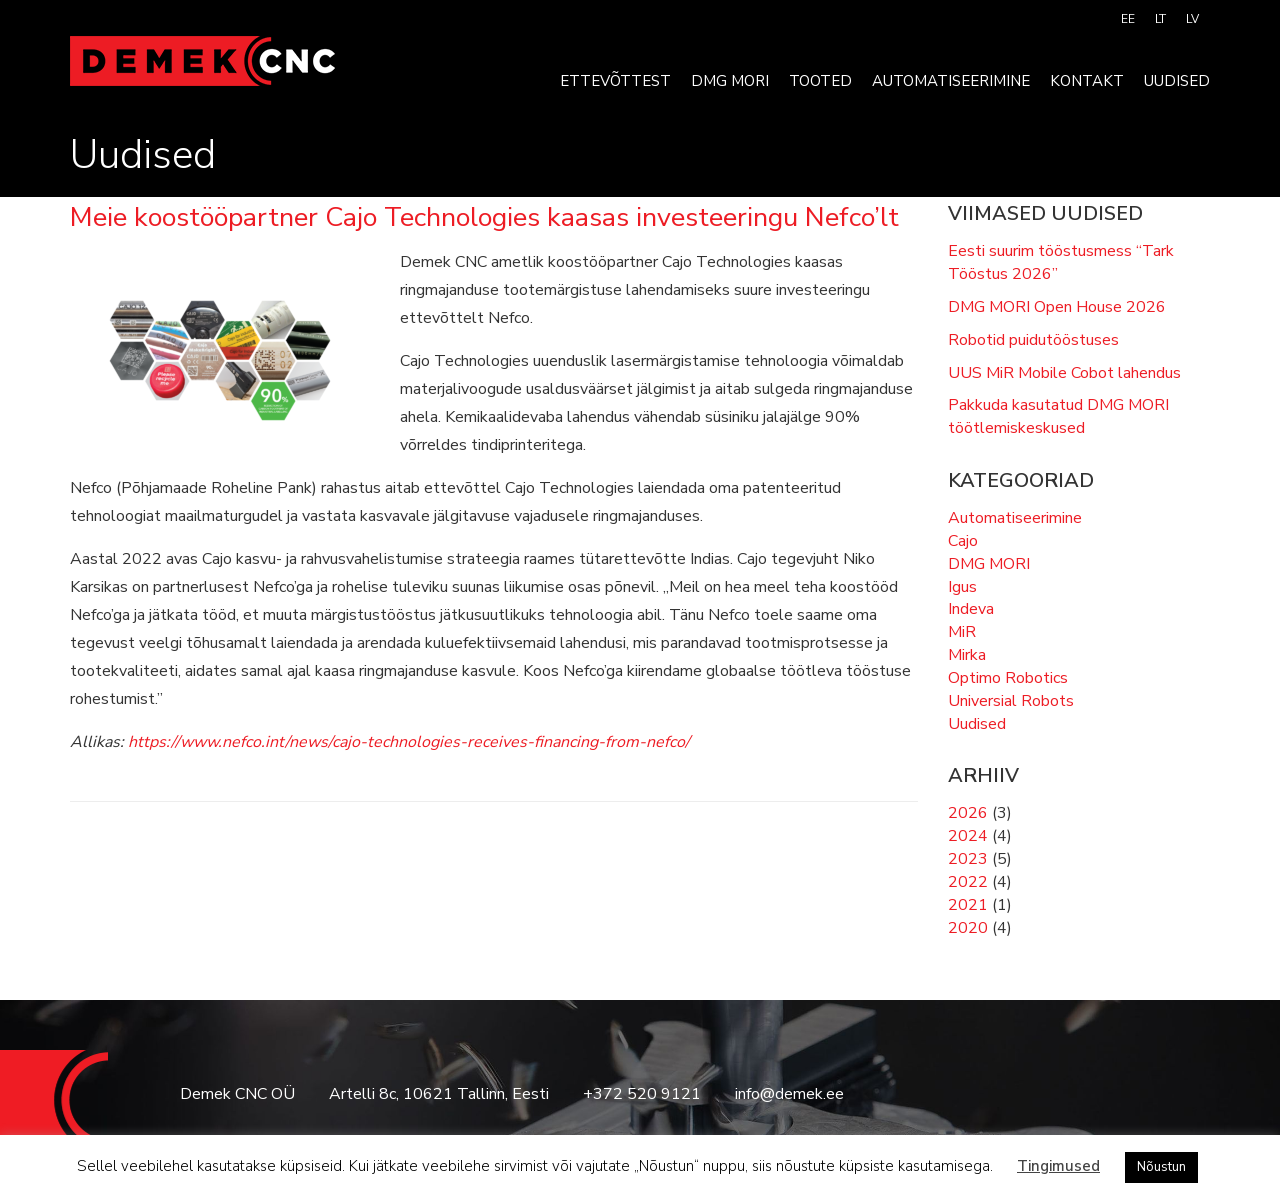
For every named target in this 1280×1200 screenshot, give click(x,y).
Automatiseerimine (951, 81)
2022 (968, 882)
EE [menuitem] (1128, 19)
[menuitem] (1128, 19)
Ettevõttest (615, 81)
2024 (968, 836)
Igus (962, 587)
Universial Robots (1011, 701)
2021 (968, 905)
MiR (962, 632)
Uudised (1177, 81)
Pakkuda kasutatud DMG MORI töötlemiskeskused (1058, 416)
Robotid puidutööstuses (1033, 340)
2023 (968, 859)
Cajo (963, 541)
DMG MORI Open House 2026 (1057, 307)
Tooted (820, 81)
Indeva (971, 609)
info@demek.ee (789, 1094)
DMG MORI (730, 81)
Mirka (967, 655)
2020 (968, 928)
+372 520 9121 (642, 1094)
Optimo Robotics (1008, 678)
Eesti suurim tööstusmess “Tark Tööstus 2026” (1061, 262)
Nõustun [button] (1161, 1167)
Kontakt (1087, 81)
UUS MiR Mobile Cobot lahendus (1064, 373)
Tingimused (1058, 1166)
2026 (968, 813)
